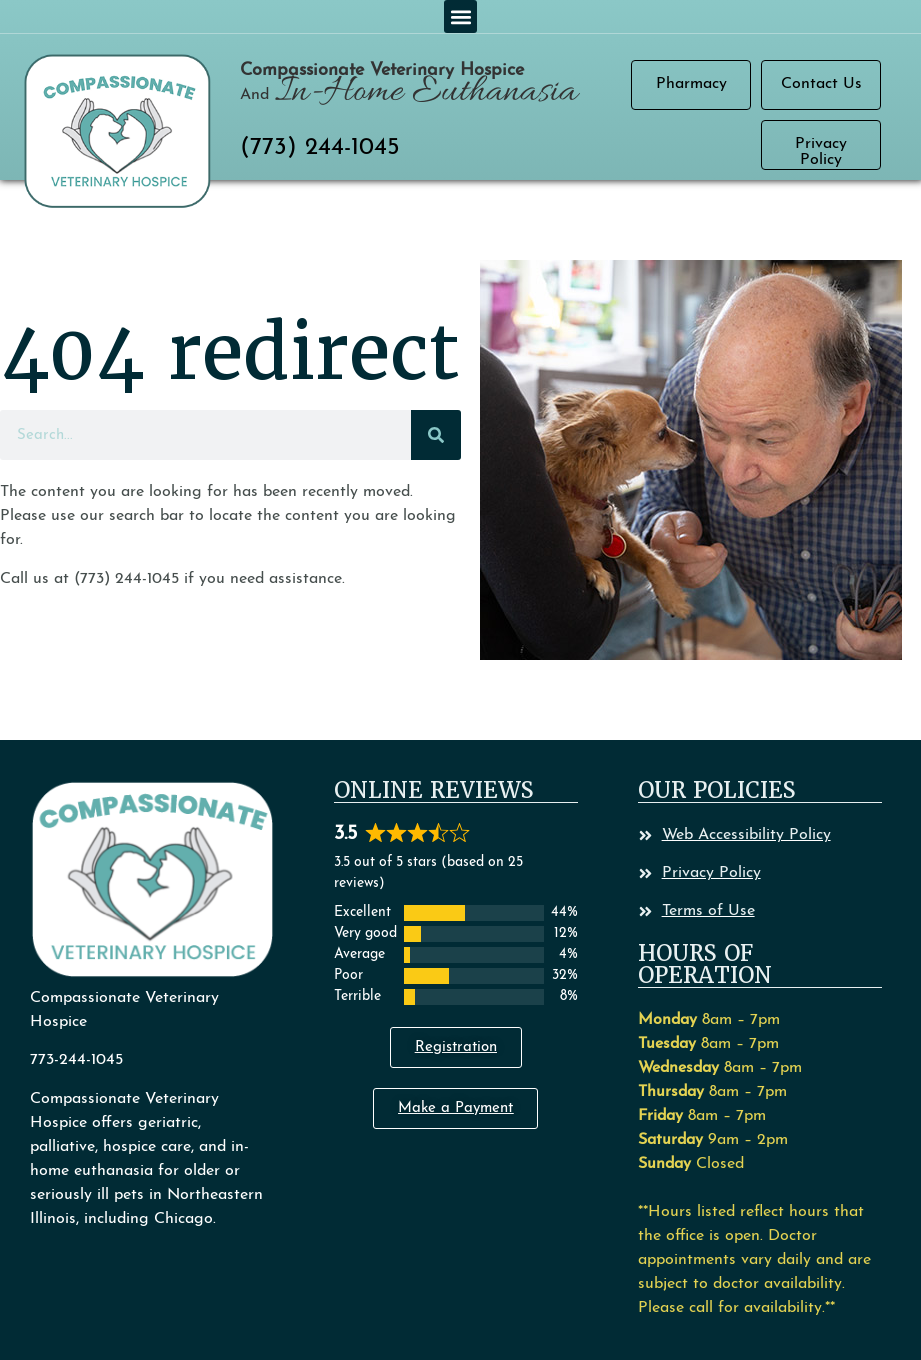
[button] (460, 16)
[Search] (436, 435)
